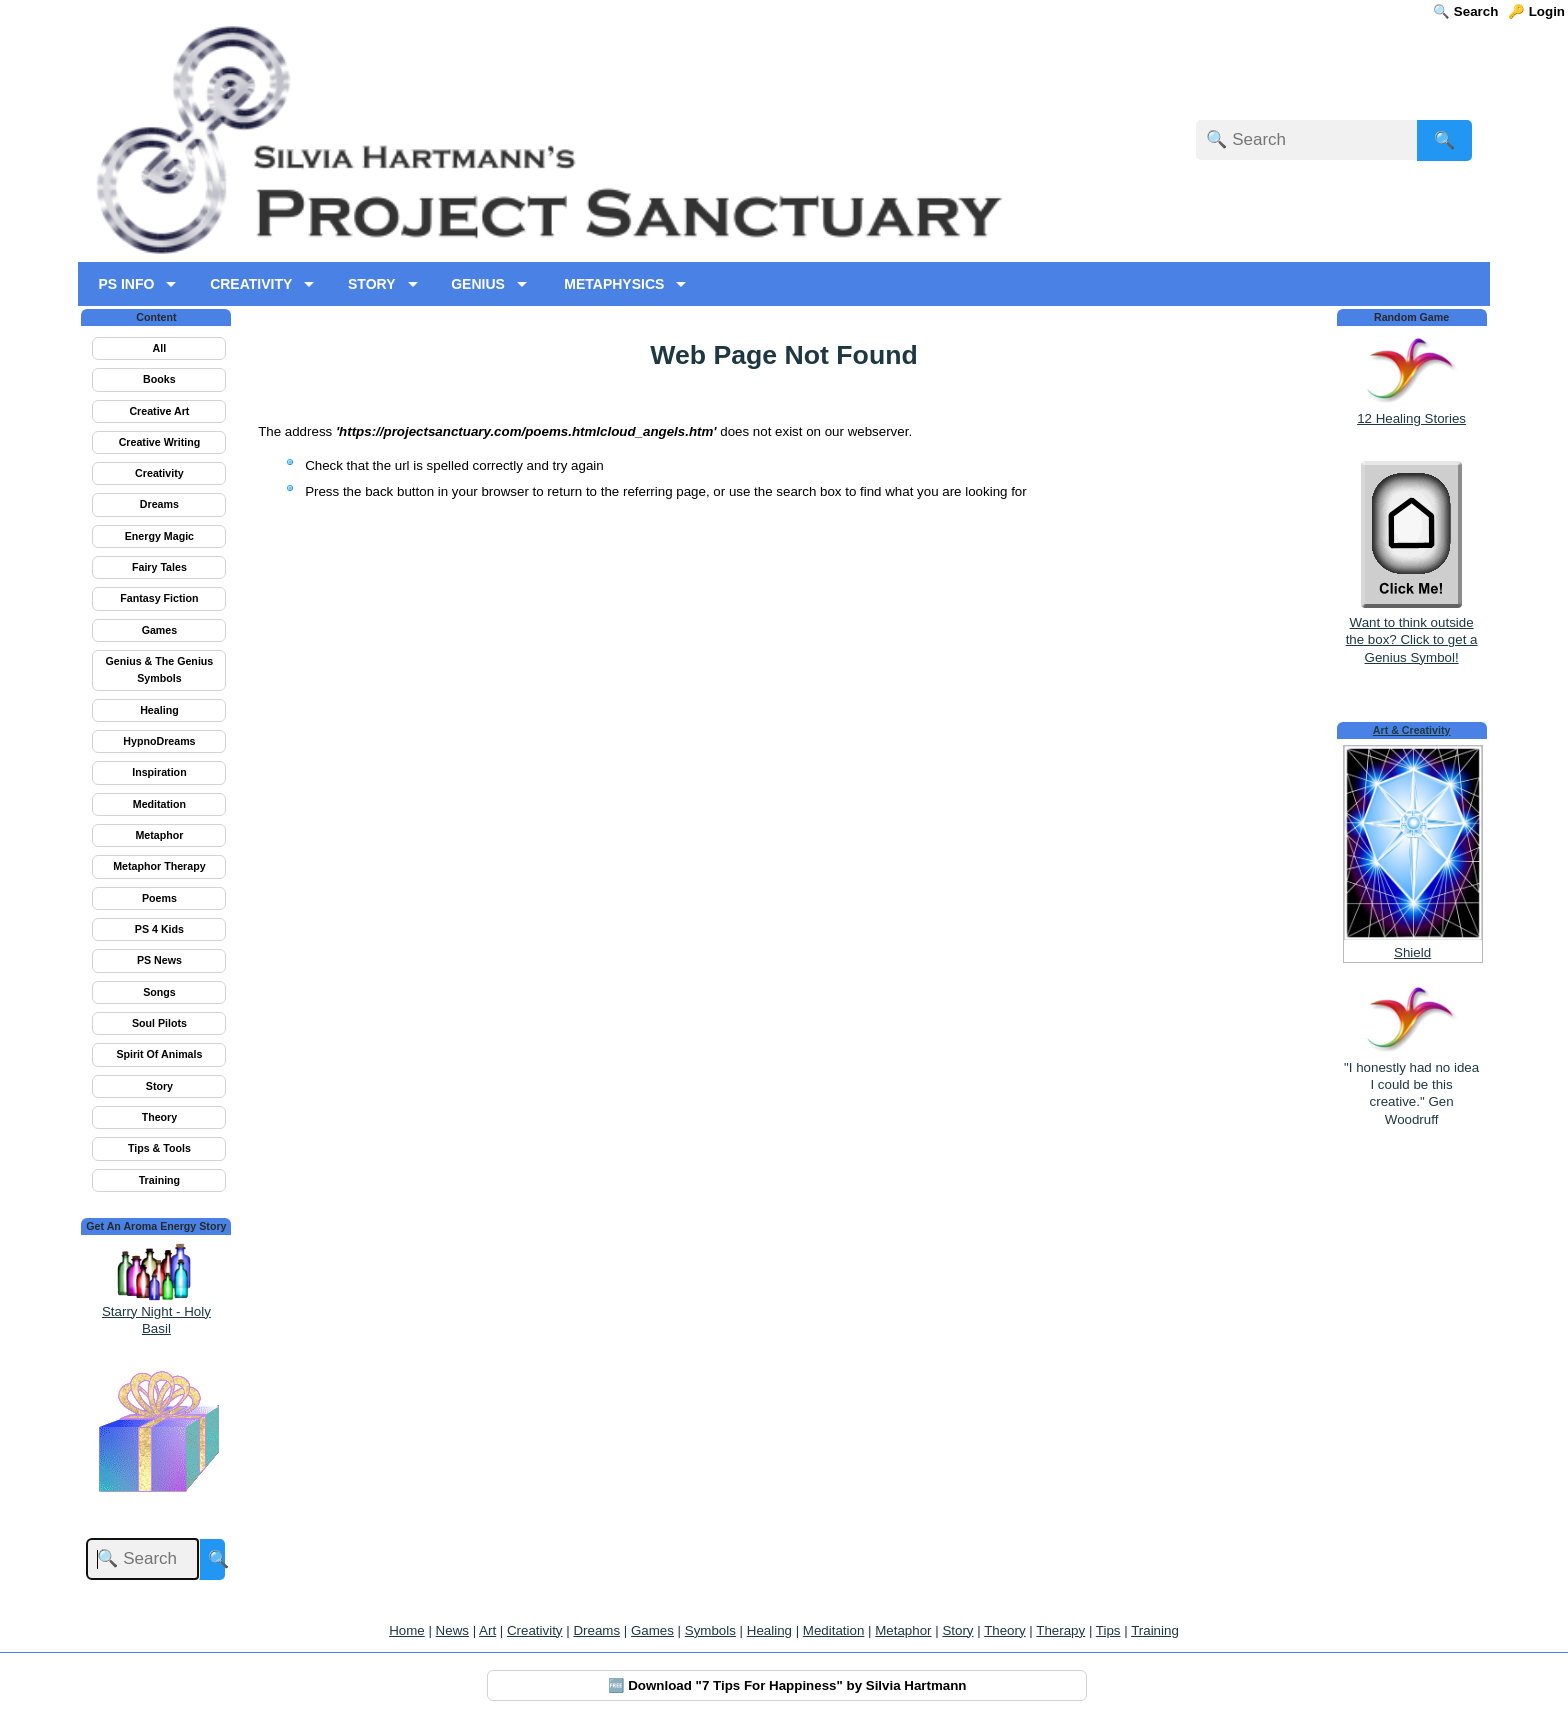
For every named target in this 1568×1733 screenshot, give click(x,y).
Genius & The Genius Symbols (160, 669)
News (452, 1630)
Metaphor (159, 835)
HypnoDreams (159, 741)
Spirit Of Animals (159, 1054)
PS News (159, 960)
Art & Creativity (1412, 730)
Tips (1108, 1630)
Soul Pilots (159, 1023)
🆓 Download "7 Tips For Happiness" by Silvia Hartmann (787, 1685)
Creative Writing (160, 442)
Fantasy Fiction (159, 598)
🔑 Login (1536, 11)
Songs (159, 992)
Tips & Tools (159, 1148)
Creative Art (159, 411)
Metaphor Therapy (159, 866)
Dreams (159, 504)
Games (160, 630)
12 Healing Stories (1411, 418)
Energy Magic (159, 536)
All (160, 348)
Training (159, 1180)
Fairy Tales (159, 567)
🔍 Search (1465, 11)
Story (159, 1086)
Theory (160, 1117)
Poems (159, 898)
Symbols (710, 1630)
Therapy (1060, 1630)
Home (407, 1630)
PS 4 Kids (159, 929)
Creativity (159, 473)
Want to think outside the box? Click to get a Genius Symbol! (1412, 631)
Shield (1412, 952)
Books (159, 379)
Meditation (159, 804)
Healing (159, 710)
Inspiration (159, 772)
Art (487, 1630)
